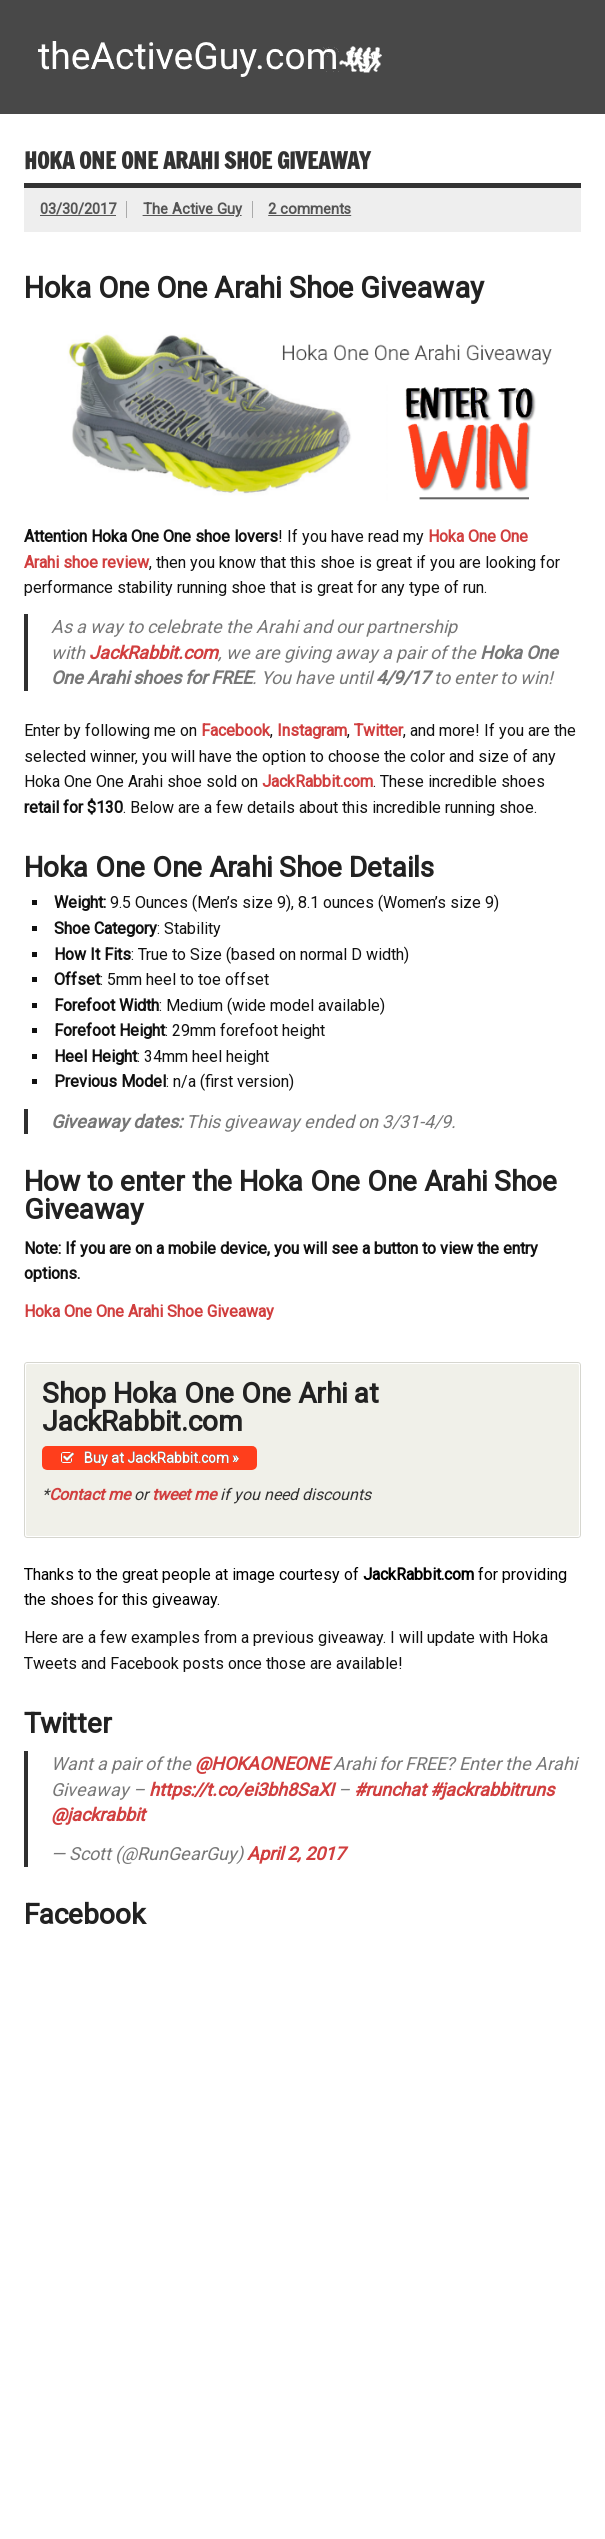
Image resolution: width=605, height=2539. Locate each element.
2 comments (309, 209)
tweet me (184, 1494)
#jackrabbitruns (492, 1789)
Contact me (89, 1494)
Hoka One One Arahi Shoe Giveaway (149, 1311)
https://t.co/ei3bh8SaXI (241, 1789)
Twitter (378, 730)
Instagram (312, 730)
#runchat (390, 1789)
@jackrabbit (98, 1814)
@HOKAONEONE (262, 1763)
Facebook (235, 730)
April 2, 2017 (296, 1853)
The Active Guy (192, 209)
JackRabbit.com (153, 652)
